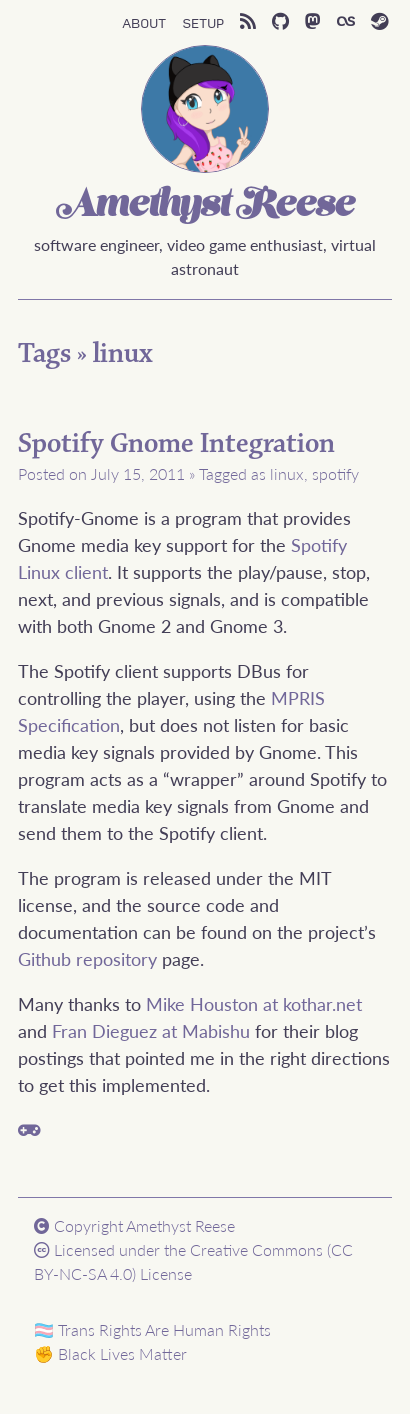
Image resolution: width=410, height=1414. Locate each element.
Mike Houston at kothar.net (254, 1003)
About (144, 22)
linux (123, 354)
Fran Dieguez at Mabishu (151, 1030)
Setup (203, 22)
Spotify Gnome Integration (176, 444)
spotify (335, 473)
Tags (44, 354)
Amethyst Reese (205, 206)
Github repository (87, 958)
